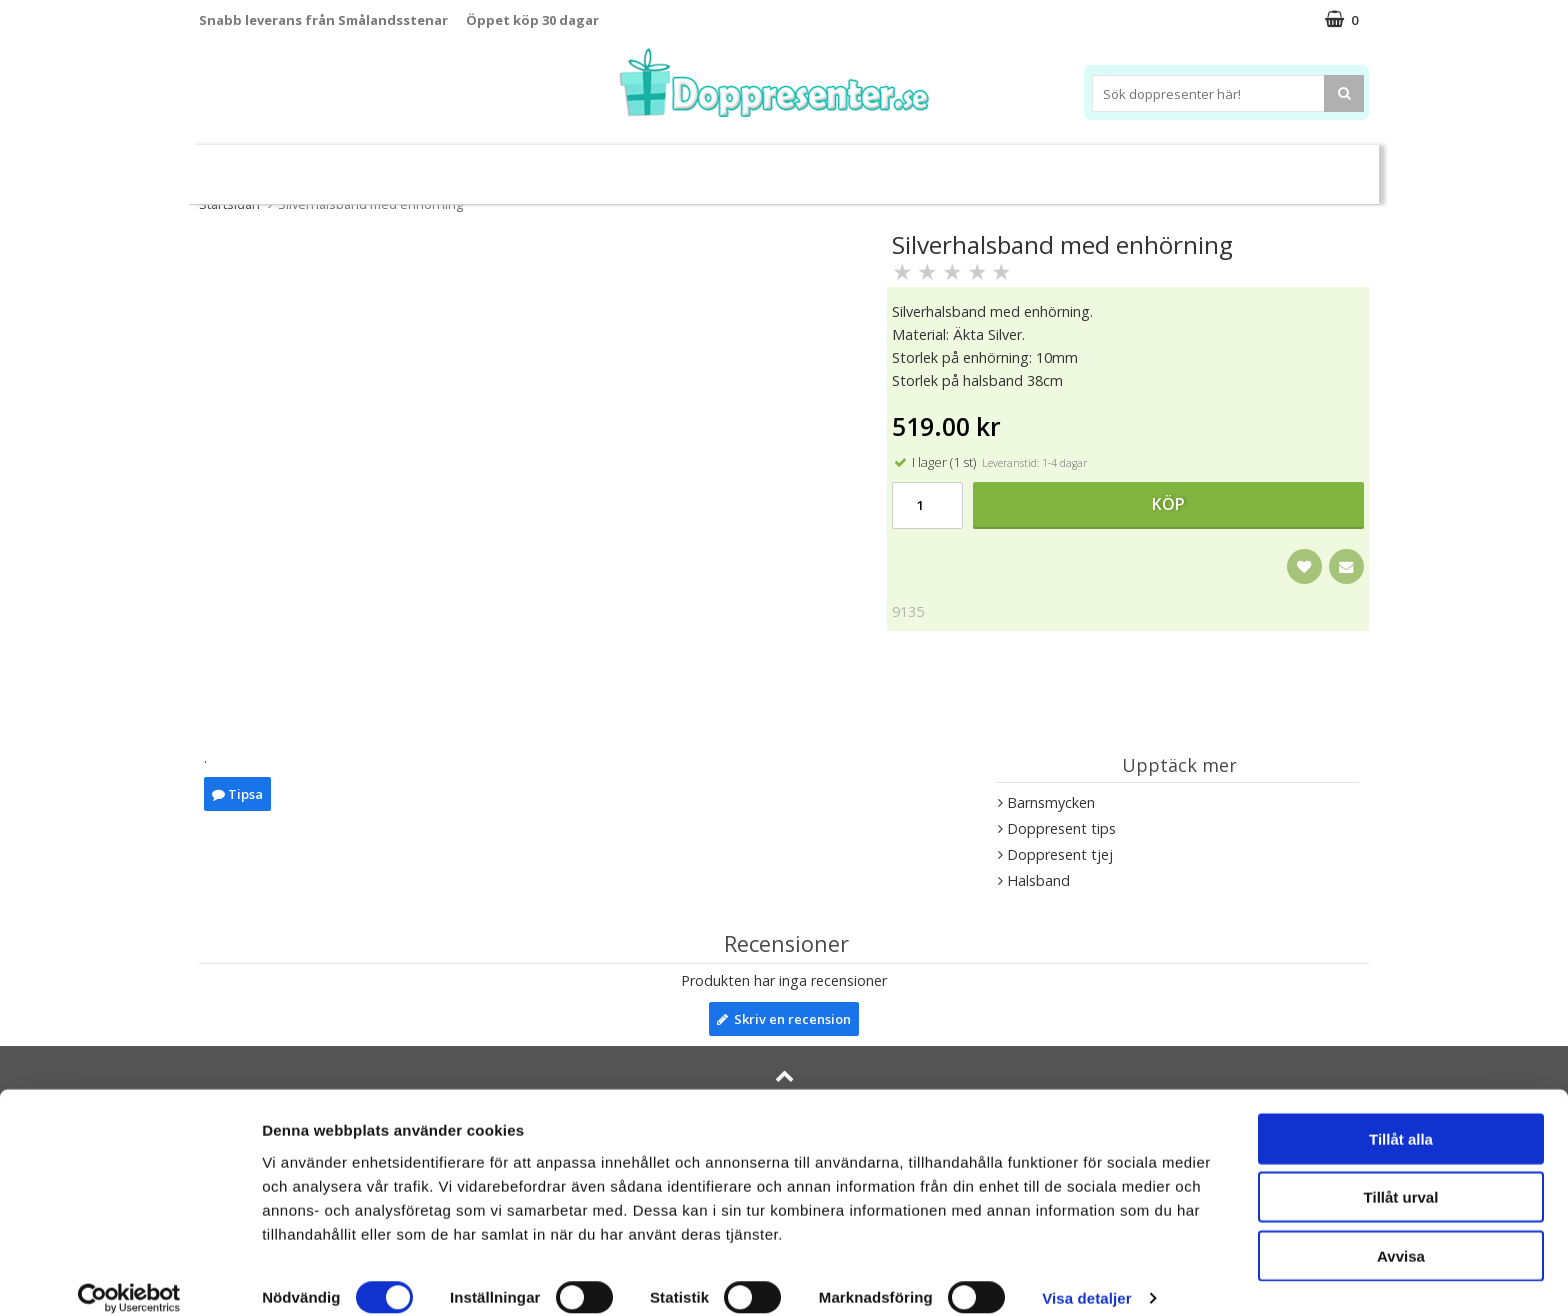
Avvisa (1401, 1233)
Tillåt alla (1401, 1116)
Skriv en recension (784, 1019)
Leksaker (327, 165)
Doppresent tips (697, 165)
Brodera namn (977, 166)
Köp (1168, 504)
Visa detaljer (1086, 1276)
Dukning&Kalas (848, 165)
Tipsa (237, 794)
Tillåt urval (1401, 1175)
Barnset (1203, 166)
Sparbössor (426, 166)
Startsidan (229, 204)
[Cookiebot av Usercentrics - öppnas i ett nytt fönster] (129, 1277)
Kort (1271, 166)
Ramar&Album (1101, 166)
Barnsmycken (551, 165)
